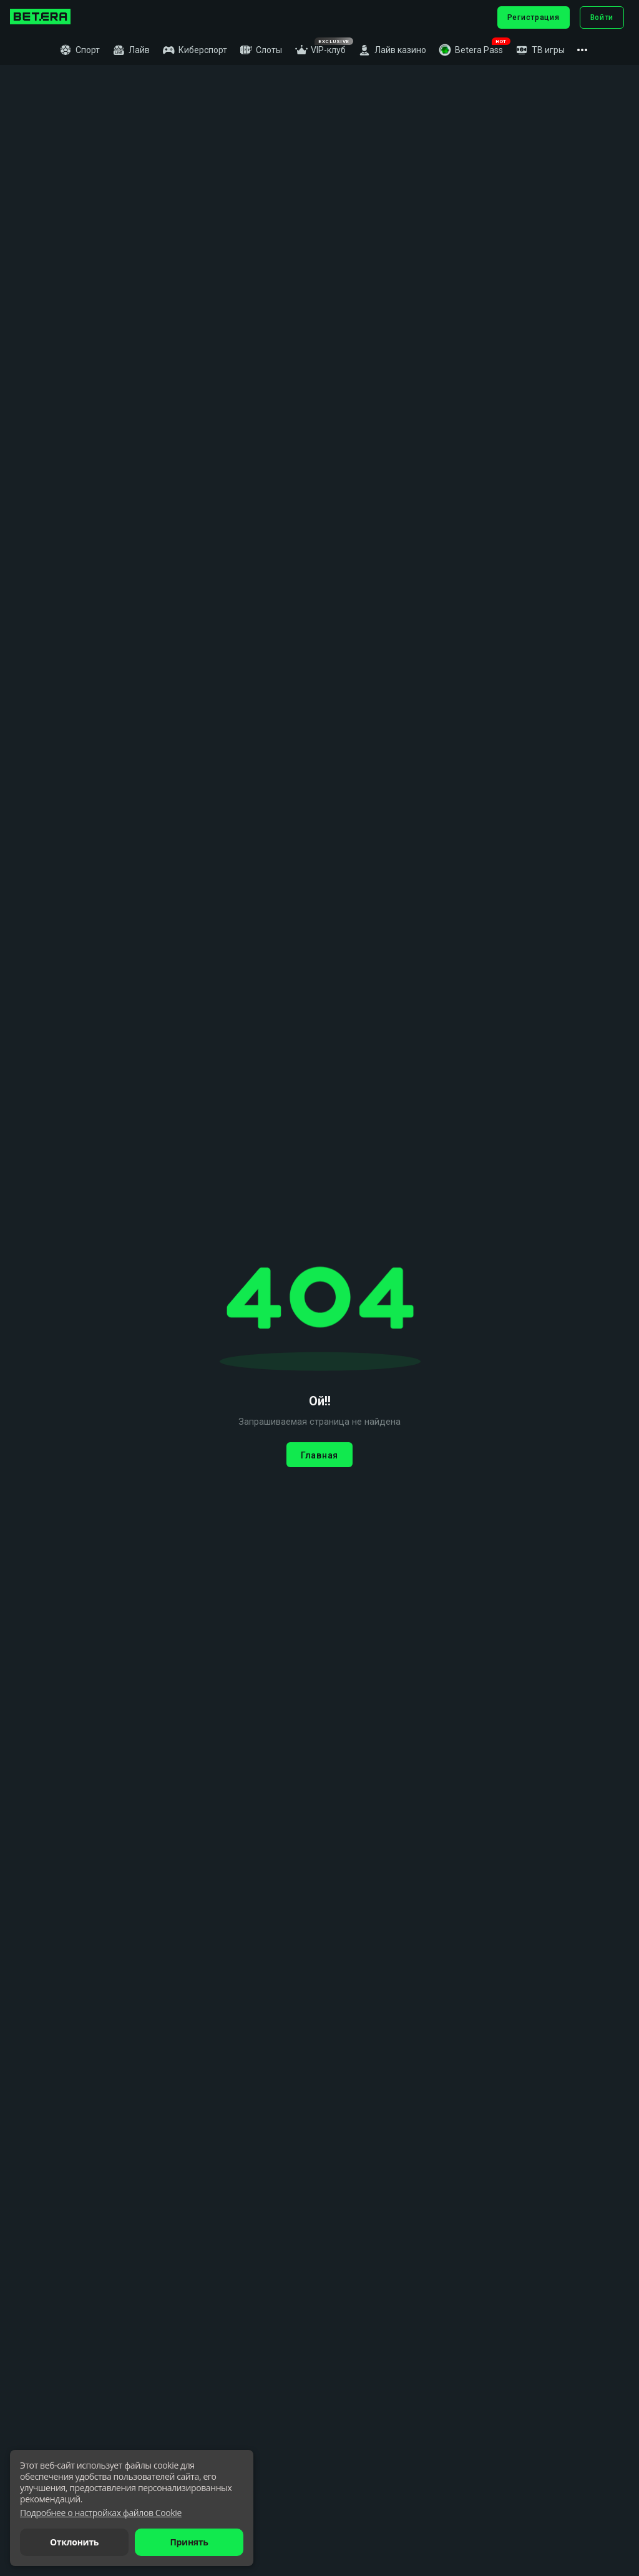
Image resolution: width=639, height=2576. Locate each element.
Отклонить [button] (74, 2542)
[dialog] (131, 2508)
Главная (319, 1455)
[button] (471, 49)
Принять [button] (189, 2542)
